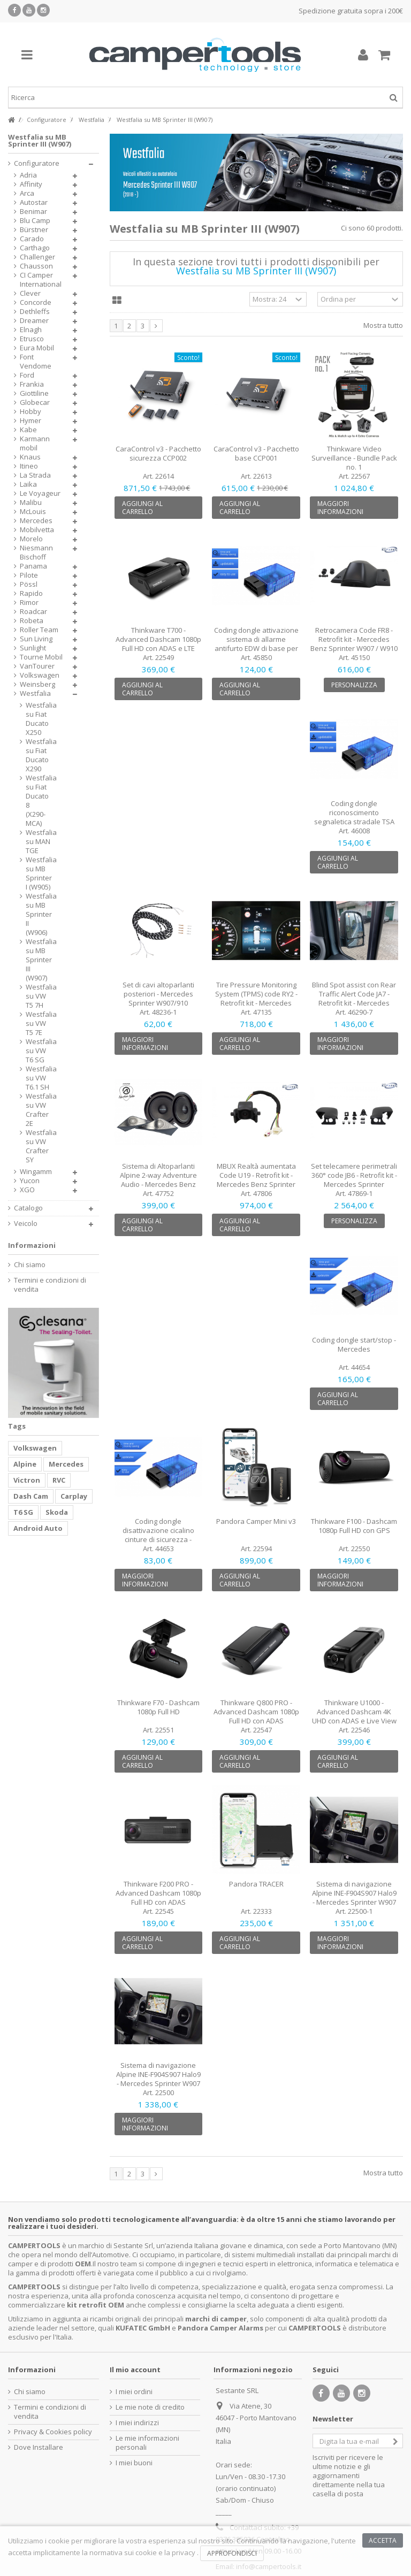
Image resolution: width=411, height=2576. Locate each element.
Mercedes (36, 520)
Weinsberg (37, 684)
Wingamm (36, 1171)
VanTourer (37, 666)
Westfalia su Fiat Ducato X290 (38, 755)
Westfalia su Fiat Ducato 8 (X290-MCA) (38, 800)
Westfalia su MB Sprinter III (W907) (38, 960)
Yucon (30, 1180)
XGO (27, 1189)
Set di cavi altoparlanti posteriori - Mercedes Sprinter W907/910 (158, 994)
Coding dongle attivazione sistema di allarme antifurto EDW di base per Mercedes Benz (256, 643)
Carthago (35, 247)
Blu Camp (35, 220)
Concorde (35, 302)
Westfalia (35, 693)
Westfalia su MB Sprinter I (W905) (38, 873)
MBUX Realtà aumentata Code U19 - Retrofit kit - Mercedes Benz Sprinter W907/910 (256, 1179)
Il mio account (135, 2369)
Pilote (29, 575)
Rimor (29, 602)
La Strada (35, 475)
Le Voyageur (40, 493)
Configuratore (36, 163)
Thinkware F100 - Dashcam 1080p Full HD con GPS (354, 1525)
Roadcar (33, 611)
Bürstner (34, 229)
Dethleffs (35, 311)
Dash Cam (30, 1496)
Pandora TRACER (256, 1884)
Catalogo (28, 1208)
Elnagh (31, 329)
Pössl (28, 584)
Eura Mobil (37, 347)
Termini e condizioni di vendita (50, 1285)
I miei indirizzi (137, 2422)
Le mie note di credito (150, 2407)
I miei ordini (134, 2391)
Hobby (30, 411)
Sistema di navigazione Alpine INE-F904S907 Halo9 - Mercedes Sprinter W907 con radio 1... (158, 2078)
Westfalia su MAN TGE (38, 841)
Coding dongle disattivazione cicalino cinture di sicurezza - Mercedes (158, 1534)
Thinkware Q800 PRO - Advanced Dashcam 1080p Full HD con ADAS (256, 1712)
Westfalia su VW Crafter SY (38, 1146)
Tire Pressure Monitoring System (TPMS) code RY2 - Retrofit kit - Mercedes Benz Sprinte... (256, 998)
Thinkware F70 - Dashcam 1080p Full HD (158, 1707)
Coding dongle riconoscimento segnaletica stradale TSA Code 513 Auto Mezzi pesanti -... (354, 822)
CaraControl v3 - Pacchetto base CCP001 (256, 453)
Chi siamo (29, 1264)
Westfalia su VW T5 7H (38, 996)
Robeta (31, 620)
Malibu (31, 502)
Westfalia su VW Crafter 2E (38, 1110)
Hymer (30, 420)
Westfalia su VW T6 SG (38, 1050)
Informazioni (32, 1245)
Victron (26, 1480)
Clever (30, 293)
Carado (32, 238)
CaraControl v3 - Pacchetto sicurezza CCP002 (158, 453)
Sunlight (33, 648)
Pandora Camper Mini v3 (256, 1521)
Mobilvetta (37, 529)
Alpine (24, 1464)
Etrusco (32, 338)
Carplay (73, 1496)
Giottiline (34, 393)
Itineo (29, 466)
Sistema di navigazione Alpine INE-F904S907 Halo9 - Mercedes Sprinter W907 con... (354, 1897)
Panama (33, 566)
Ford (27, 375)
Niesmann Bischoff (36, 552)
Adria (28, 175)
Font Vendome (35, 361)
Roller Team (39, 629)
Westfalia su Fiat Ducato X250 (38, 719)
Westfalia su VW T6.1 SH (38, 1078)
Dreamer (34, 320)
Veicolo (25, 1223)
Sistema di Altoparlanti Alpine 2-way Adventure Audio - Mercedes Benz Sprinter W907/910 (158, 1179)
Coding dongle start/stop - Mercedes (354, 1344)
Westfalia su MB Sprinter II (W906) (38, 914)
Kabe (28, 429)
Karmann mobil (35, 443)
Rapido (31, 593)
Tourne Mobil (41, 657)
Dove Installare (38, 2447)
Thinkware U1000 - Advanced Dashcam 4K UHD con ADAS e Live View (354, 1712)
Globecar (35, 402)
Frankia (32, 384)
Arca (27, 193)
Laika (28, 484)
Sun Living (36, 638)
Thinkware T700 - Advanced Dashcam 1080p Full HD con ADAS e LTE (158, 639)
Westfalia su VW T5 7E (38, 1023)
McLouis (33, 511)
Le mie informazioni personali (147, 2443)
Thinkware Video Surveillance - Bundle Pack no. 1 (354, 458)
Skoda (56, 1512)
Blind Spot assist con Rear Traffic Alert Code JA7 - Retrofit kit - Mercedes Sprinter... (354, 998)
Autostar (34, 202)
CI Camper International (41, 280)
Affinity (31, 184)
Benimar (33, 211)
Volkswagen (39, 675)
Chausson (36, 266)
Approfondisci (232, 2553)
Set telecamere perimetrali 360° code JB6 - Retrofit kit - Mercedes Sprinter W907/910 (354, 1179)
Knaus (30, 457)
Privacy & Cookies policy (53, 2431)
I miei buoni (134, 2462)
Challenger (37, 257)
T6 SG (23, 1512)
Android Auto (38, 1528)
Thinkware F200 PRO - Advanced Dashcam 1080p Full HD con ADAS (158, 1893)
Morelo (31, 538)
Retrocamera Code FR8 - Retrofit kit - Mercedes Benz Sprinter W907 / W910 (354, 639)
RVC (58, 1480)
